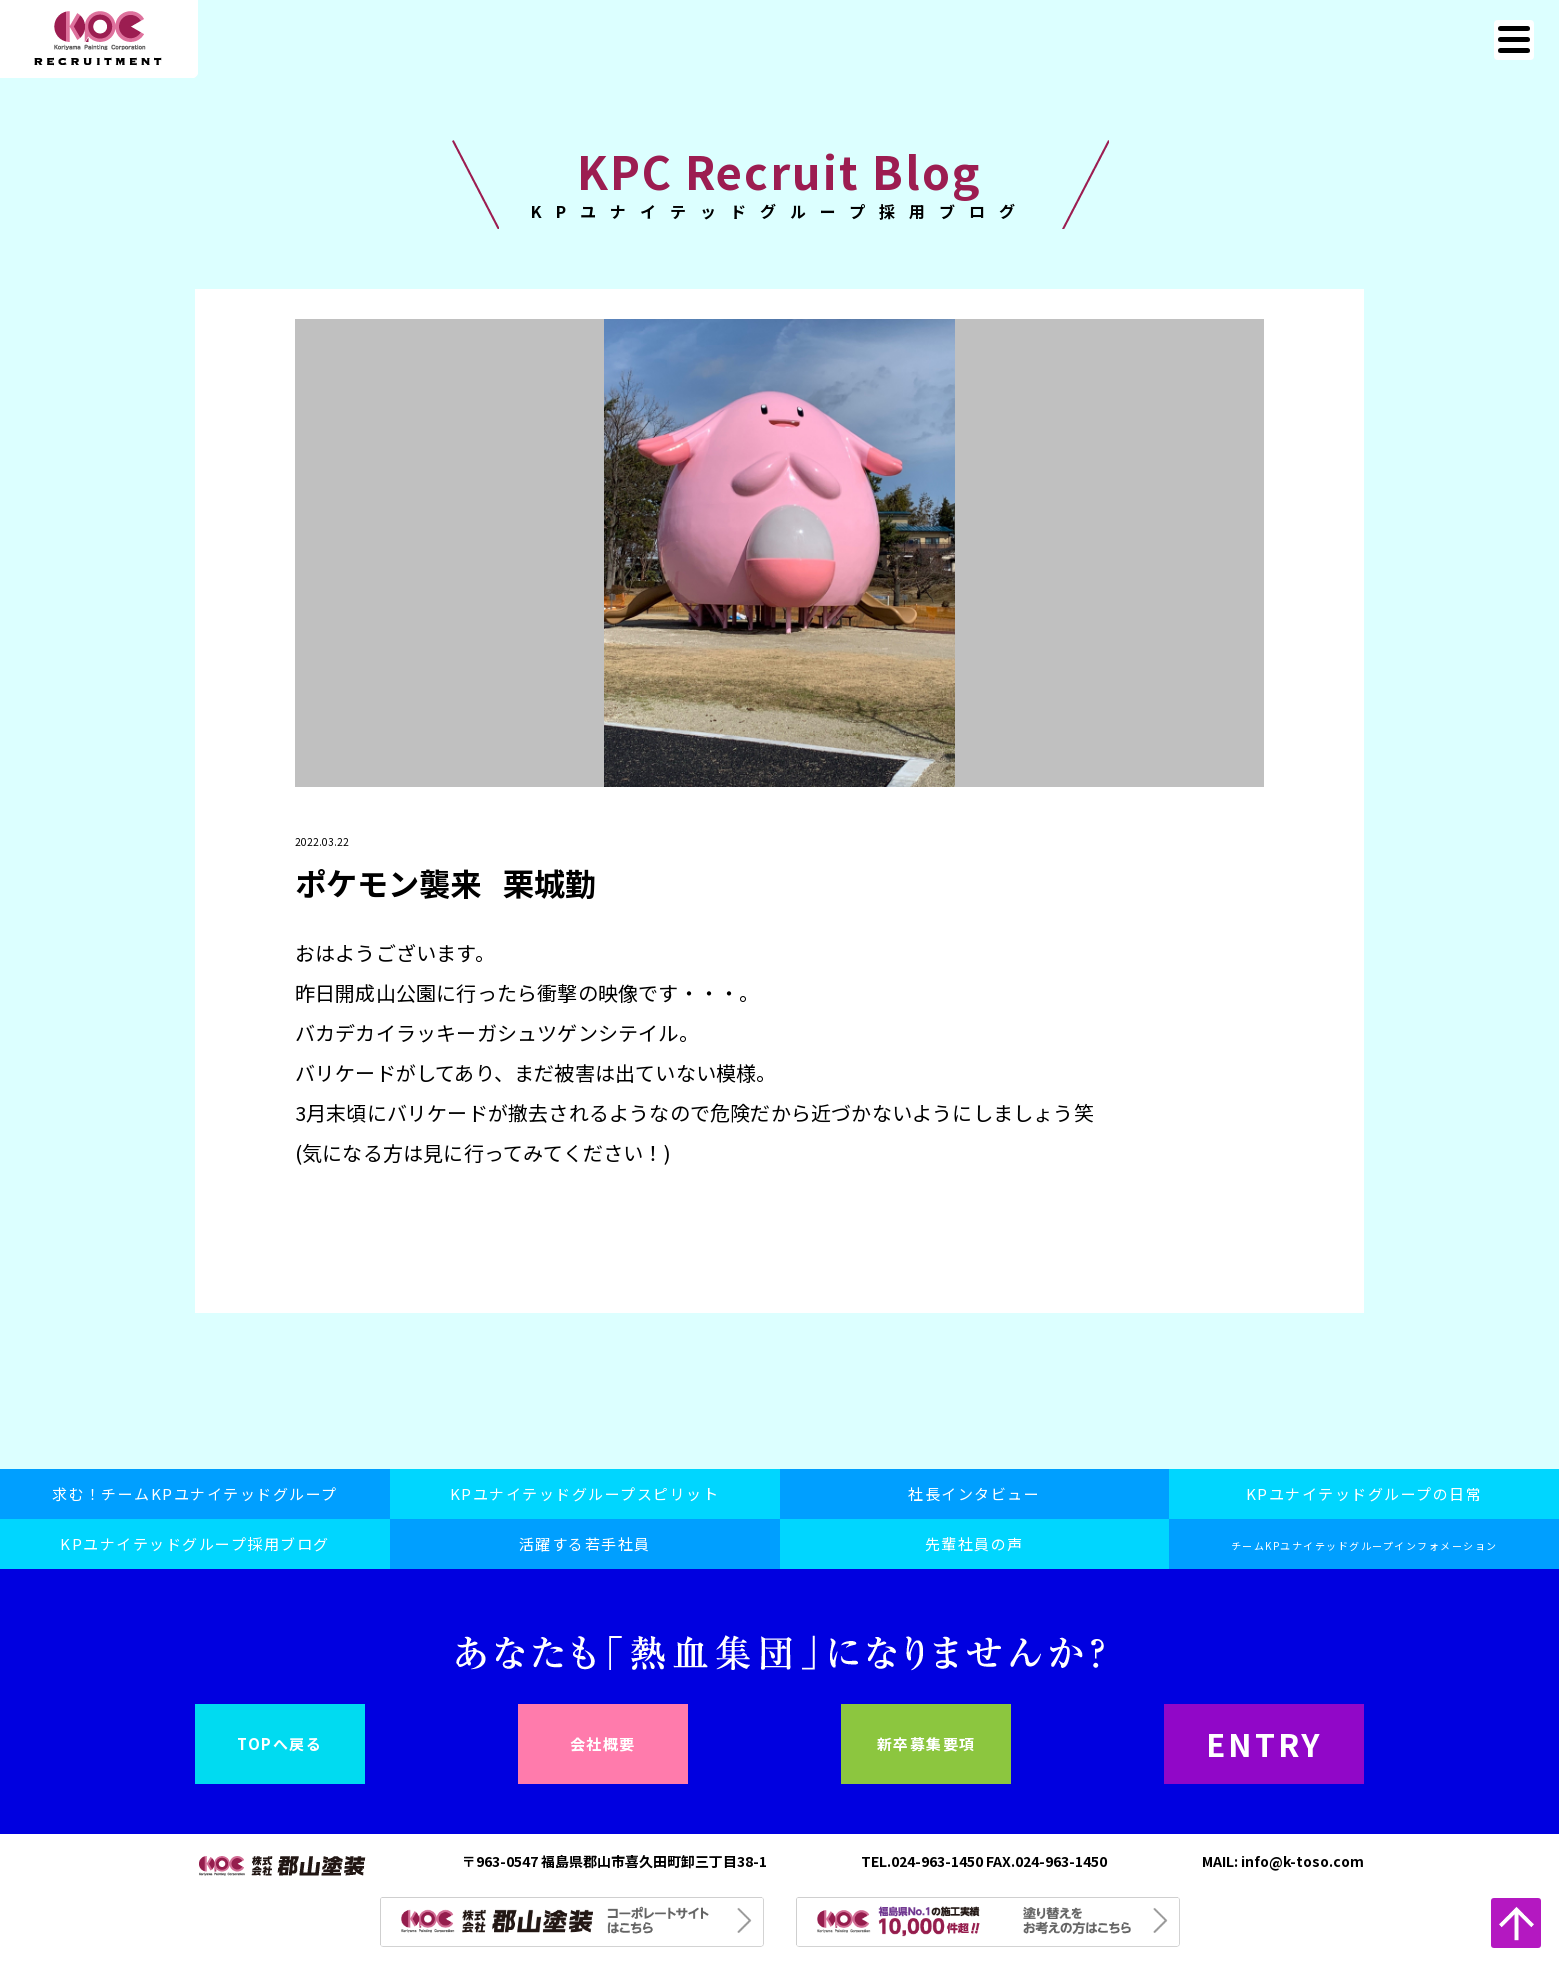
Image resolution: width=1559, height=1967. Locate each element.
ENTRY (1264, 1743)
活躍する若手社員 (585, 1543)
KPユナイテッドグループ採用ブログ (195, 1543)
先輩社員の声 (974, 1543)
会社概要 (603, 1743)
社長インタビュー (974, 1493)
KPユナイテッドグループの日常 (1364, 1493)
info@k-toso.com (1302, 1861)
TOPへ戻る (279, 1743)
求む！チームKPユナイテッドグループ (195, 1493)
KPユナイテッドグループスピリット (585, 1493)
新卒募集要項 (926, 1743)
